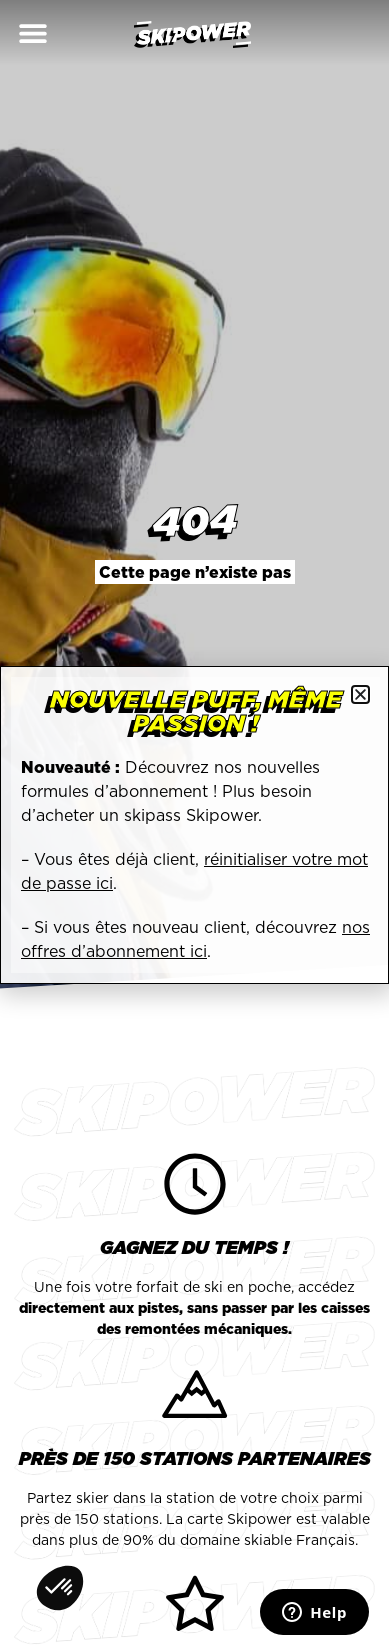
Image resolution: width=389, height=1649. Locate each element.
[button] (32, 32)
